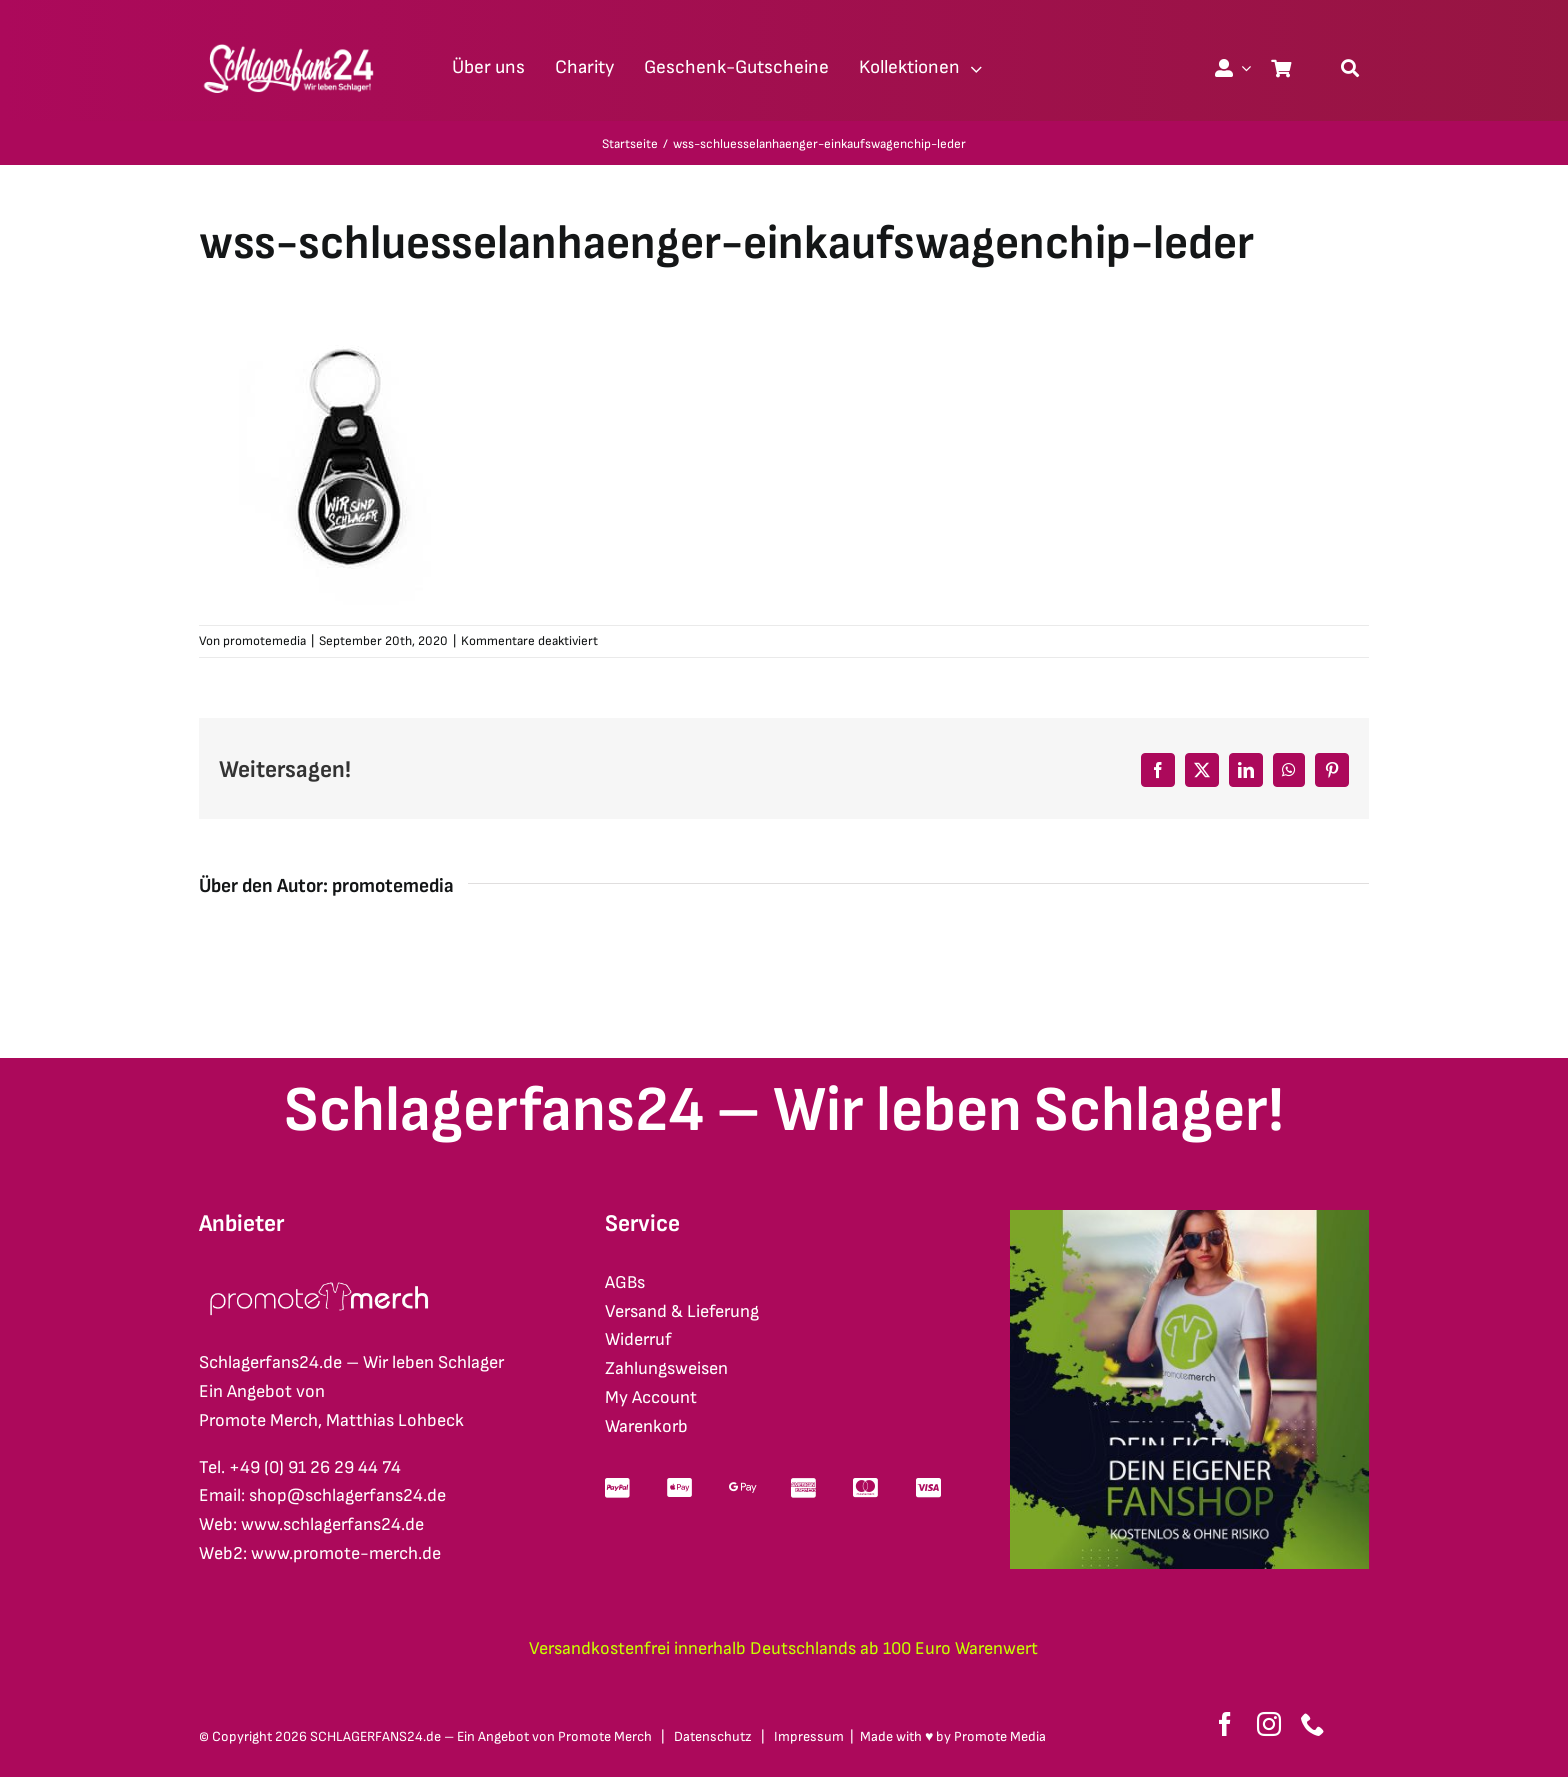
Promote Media (1000, 1736)
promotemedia (264, 641)
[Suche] (1350, 68)
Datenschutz (713, 1736)
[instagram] (1269, 1724)
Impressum (809, 1736)
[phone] (1313, 1724)
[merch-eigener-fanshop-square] (1189, 1218)
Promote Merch (605, 1736)
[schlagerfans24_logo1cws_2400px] (290, 41)
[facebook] (1225, 1724)
